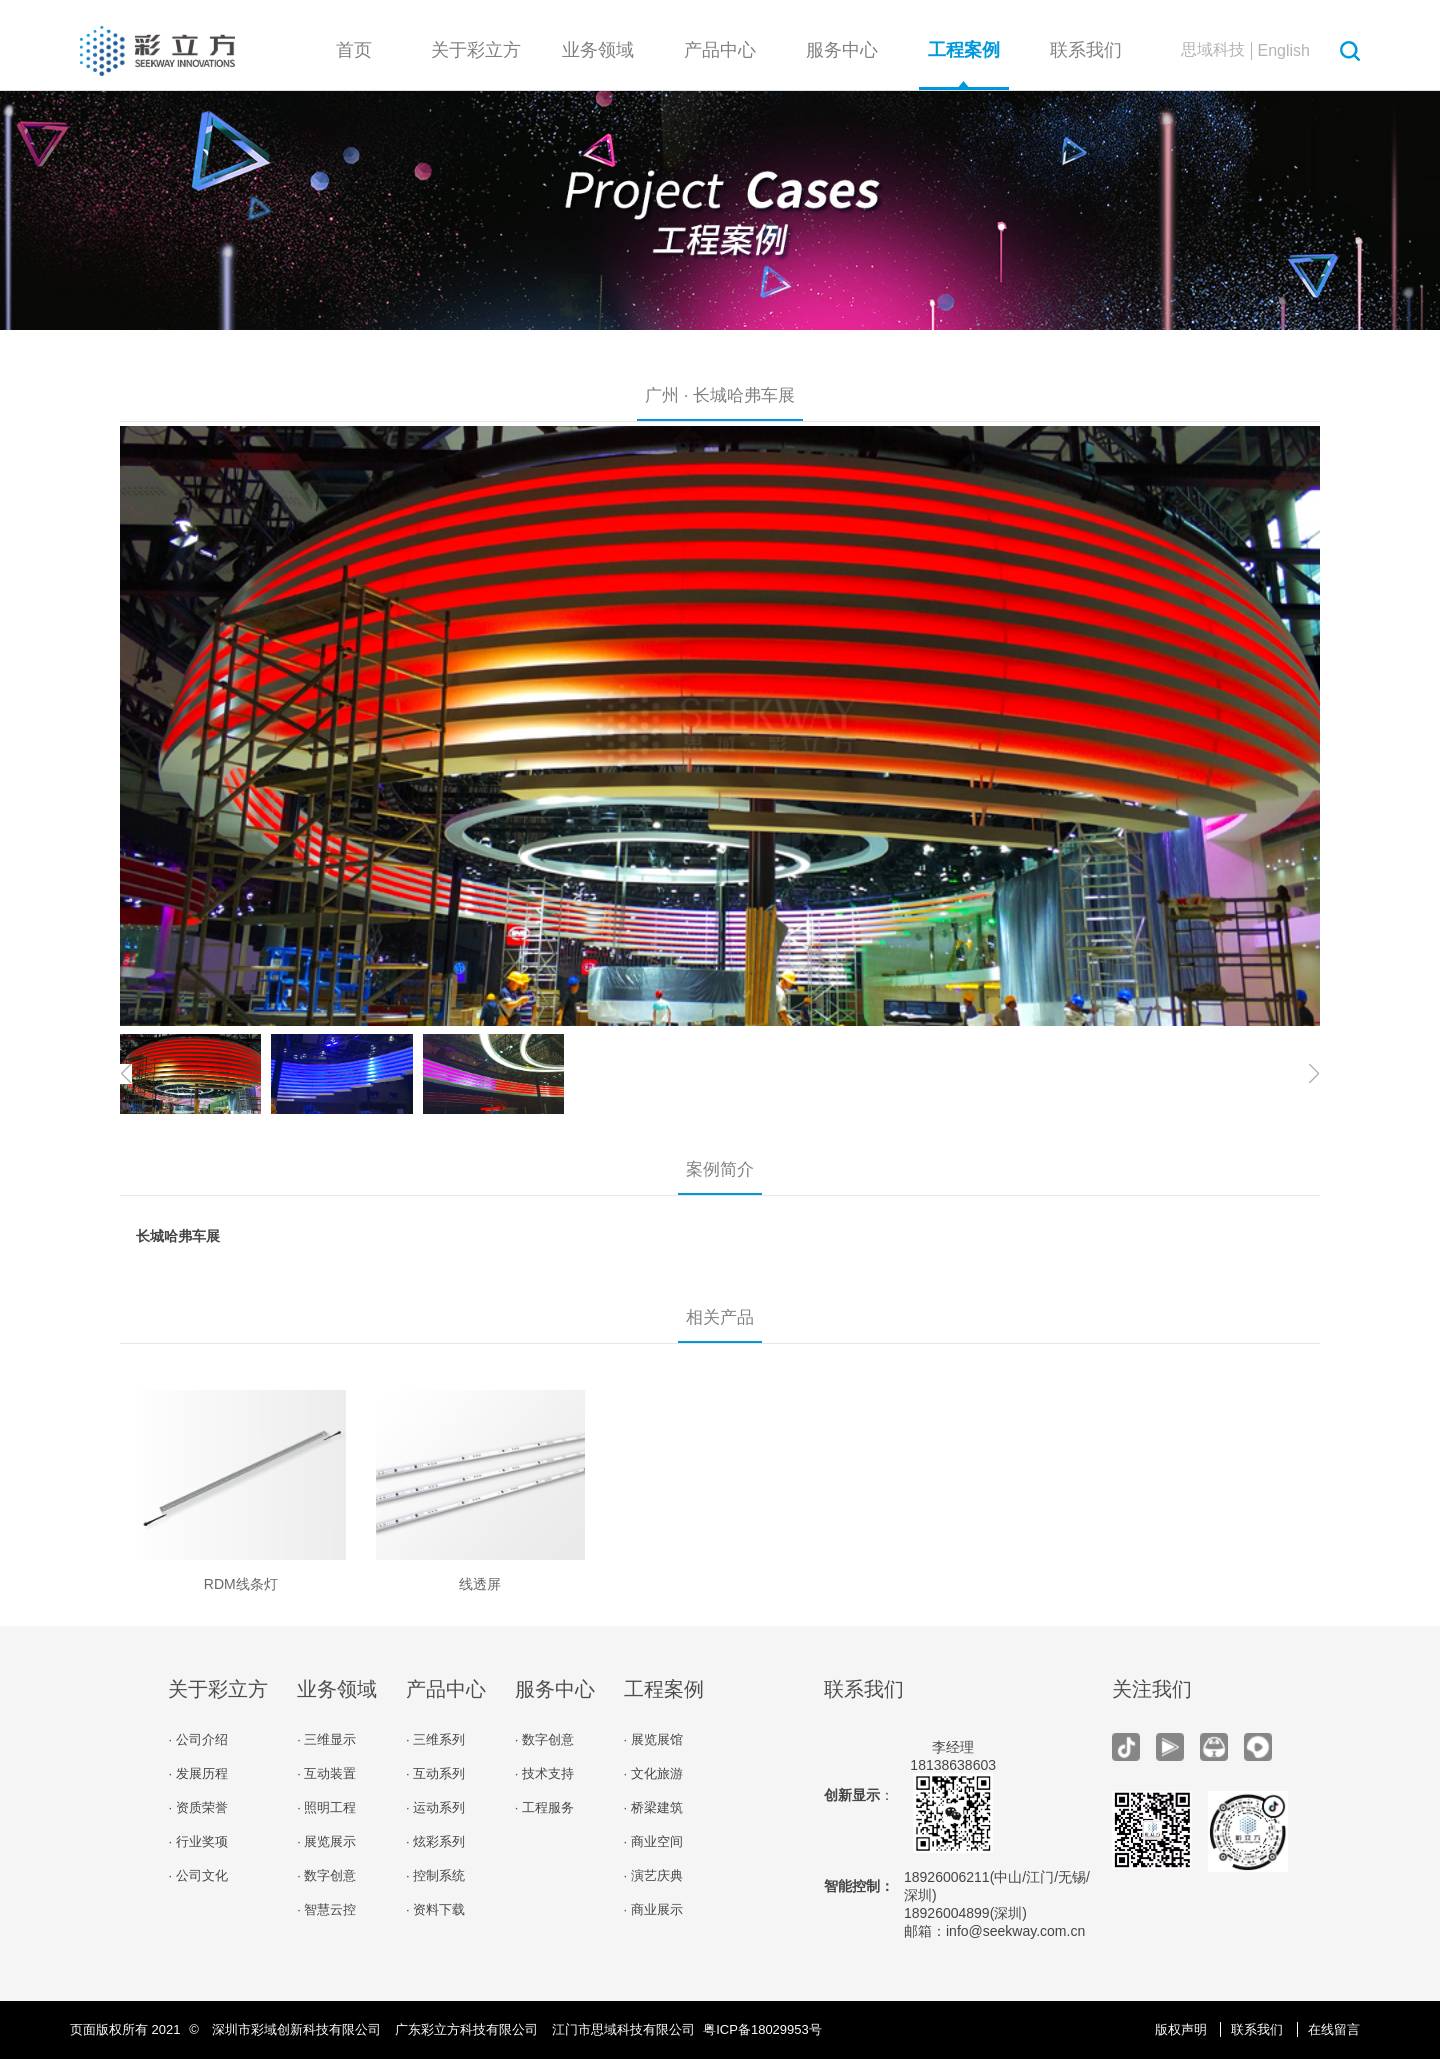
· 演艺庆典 (653, 1875)
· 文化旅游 (653, 1773)
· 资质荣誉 (197, 1807)
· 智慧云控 (326, 1909)
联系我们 (1086, 50)
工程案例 (964, 50)
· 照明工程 (326, 1807)
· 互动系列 (435, 1773)
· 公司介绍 (197, 1739)
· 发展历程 (197, 1773)
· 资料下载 (435, 1909)
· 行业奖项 (197, 1841)
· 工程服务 (544, 1807)
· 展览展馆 (653, 1739)
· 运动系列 (435, 1807)
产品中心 (720, 50)
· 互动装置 (326, 1773)
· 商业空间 (653, 1841)
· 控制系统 (435, 1875)
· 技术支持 (544, 1773)
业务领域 (598, 50)
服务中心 (842, 50)
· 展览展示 (326, 1841)
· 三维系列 (435, 1739)
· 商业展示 (653, 1909)
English (1284, 50)
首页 (354, 50)
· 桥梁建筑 (653, 1807)
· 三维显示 (326, 1739)
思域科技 (1213, 49)
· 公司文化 (197, 1875)
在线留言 (1334, 2029)
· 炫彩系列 (435, 1841)
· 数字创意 (326, 1875)
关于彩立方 (476, 50)
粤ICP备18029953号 (762, 2029)
